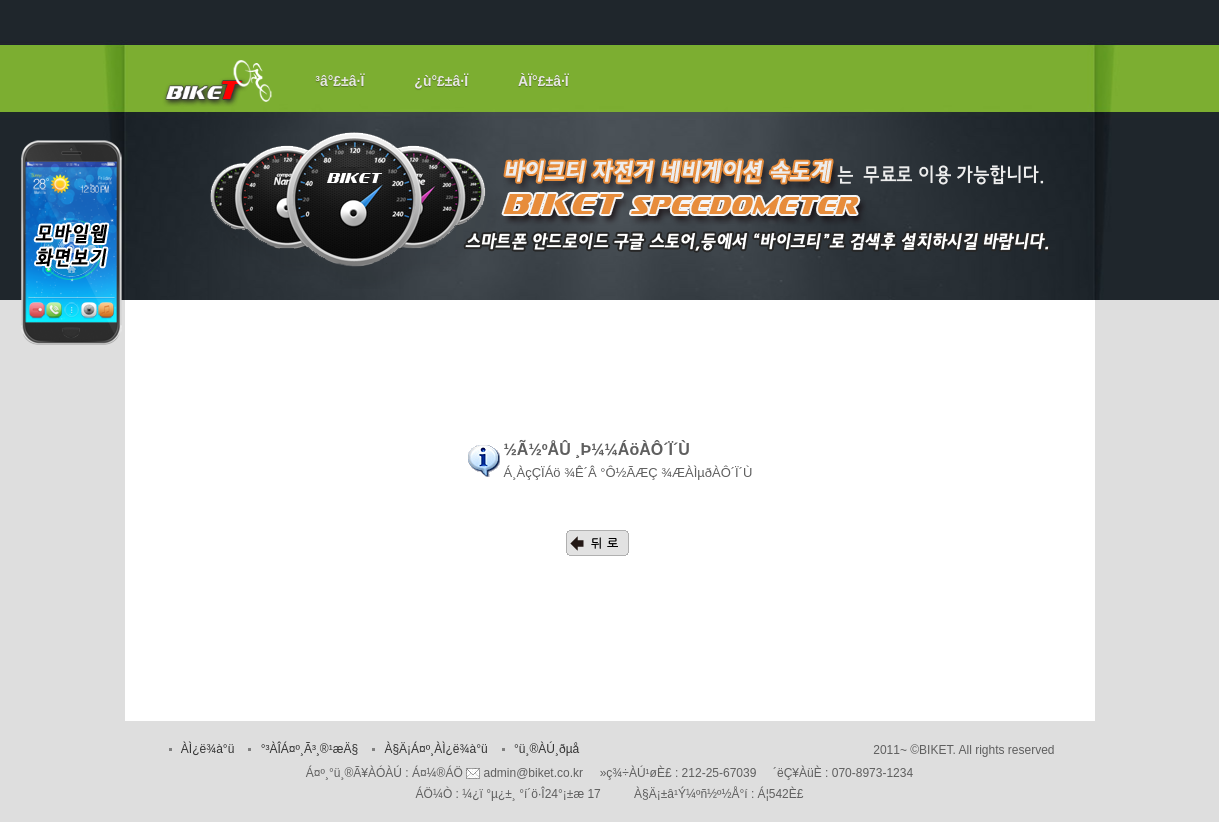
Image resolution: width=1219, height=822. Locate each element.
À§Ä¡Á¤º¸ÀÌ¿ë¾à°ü (435, 749)
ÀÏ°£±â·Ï (543, 81)
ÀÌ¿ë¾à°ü (208, 749)
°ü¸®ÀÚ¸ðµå (546, 749)
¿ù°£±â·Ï (441, 81)
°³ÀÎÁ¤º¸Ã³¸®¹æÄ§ (309, 749)
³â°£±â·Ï (339, 81)
